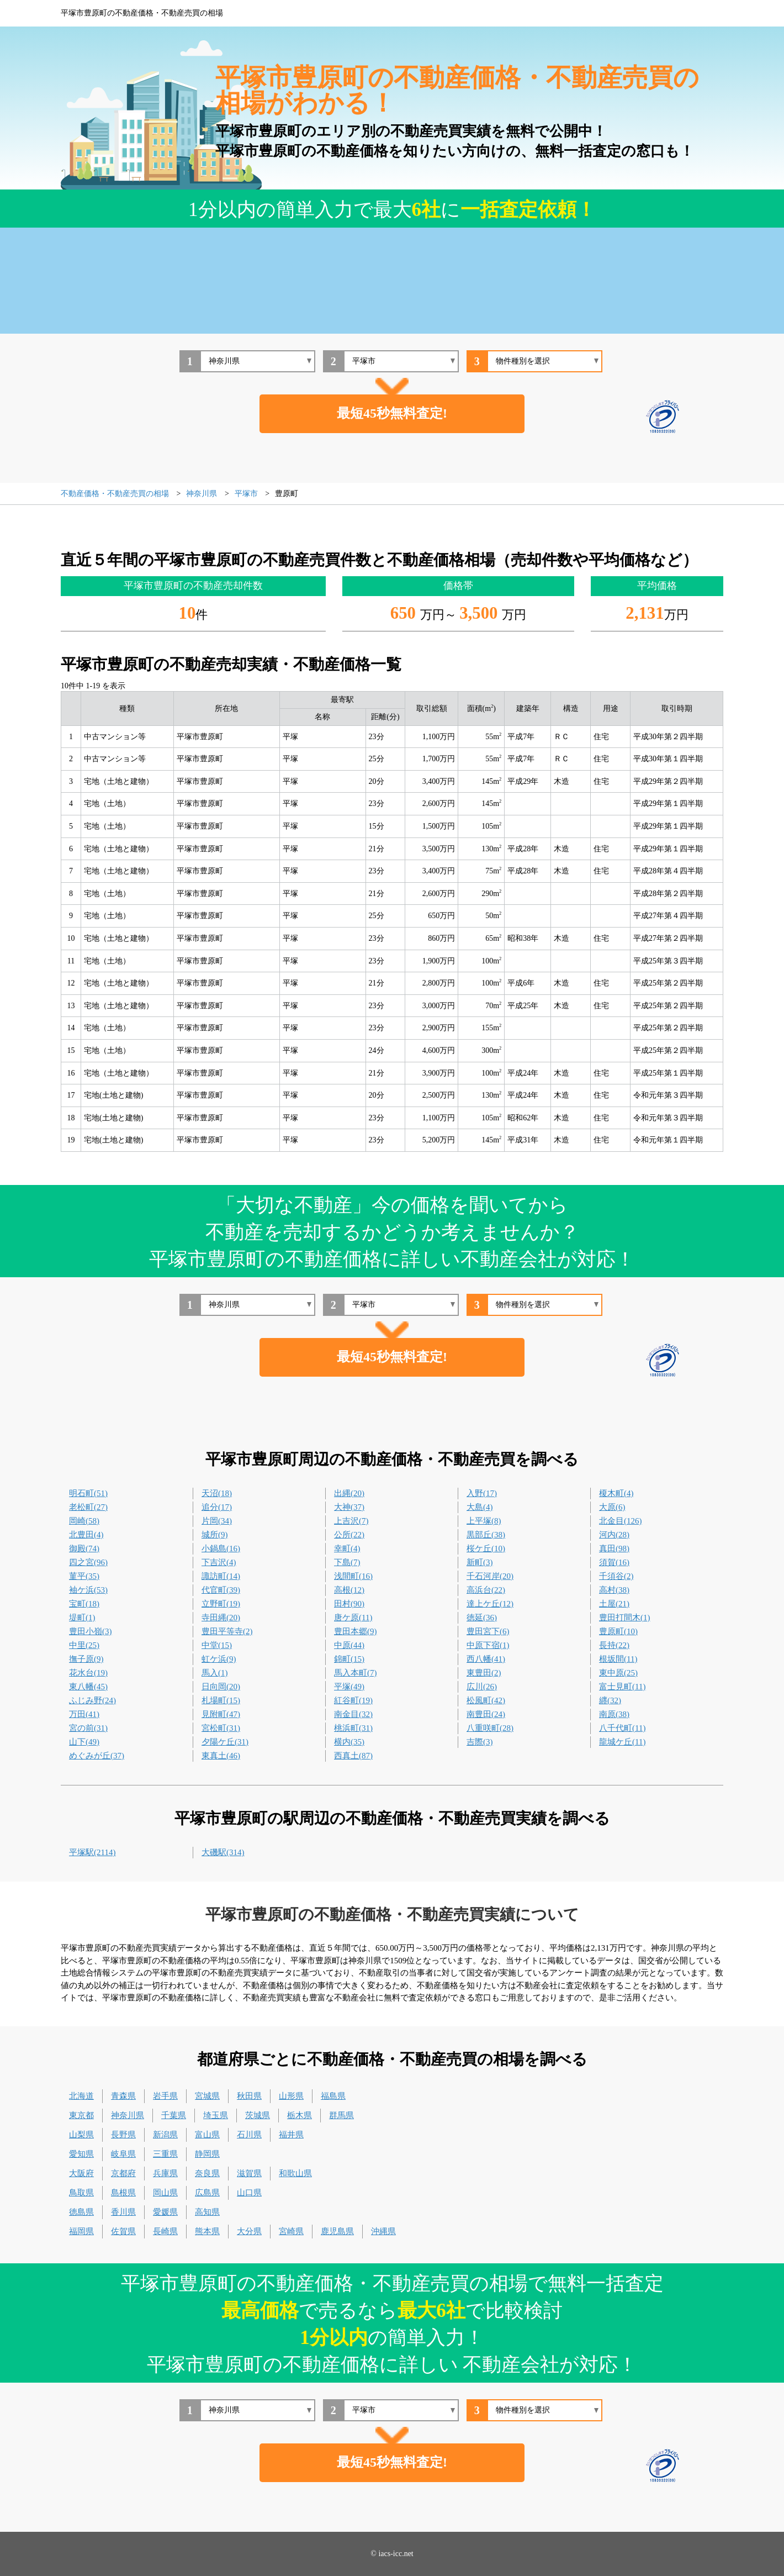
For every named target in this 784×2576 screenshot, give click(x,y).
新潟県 (165, 2134)
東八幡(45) (88, 1686)
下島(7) (347, 1562)
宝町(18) (84, 1603)
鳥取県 (81, 2192)
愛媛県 (165, 2212)
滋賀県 (249, 2173)
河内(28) (614, 1534)
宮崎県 (291, 2231)
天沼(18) (217, 1493)
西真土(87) (353, 1755)
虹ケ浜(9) (219, 1659)
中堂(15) (217, 1645)
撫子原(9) (86, 1659)
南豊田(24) (486, 1714)
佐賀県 (123, 2231)
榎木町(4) (616, 1493)
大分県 (249, 2231)
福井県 (291, 2134)
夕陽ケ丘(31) (225, 1741)
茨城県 (257, 2115)
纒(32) (610, 1700)
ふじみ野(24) (92, 1700)
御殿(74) (84, 1548)
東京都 (81, 2115)
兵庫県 (165, 2173)
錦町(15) (349, 1659)
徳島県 (81, 2212)
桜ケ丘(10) (486, 1548)
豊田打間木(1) (624, 1617)
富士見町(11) (622, 1686)
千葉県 (173, 2115)
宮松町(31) (221, 1728)
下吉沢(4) (219, 1562)
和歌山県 (295, 2173)
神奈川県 (127, 2115)
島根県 (123, 2192)
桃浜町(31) (353, 1728)
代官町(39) (221, 1589)
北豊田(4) (86, 1534)
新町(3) (480, 1562)
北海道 (81, 2096)
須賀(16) (614, 1562)
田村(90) (349, 1603)
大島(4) (480, 1507)
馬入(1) (215, 1672)
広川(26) (482, 1686)
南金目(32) (353, 1714)
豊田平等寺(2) (227, 1631)
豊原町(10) (618, 1631)
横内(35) (349, 1741)
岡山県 (165, 2192)
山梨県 (81, 2134)
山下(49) (84, 1741)
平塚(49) (349, 1686)
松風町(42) (486, 1700)
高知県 (207, 2212)
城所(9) (215, 1534)
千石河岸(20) (490, 1576)
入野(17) (482, 1493)
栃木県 (299, 2115)
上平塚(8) (484, 1520)
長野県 (123, 2134)
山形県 (291, 2096)
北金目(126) (620, 1520)
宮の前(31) (88, 1728)
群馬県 (341, 2115)
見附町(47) (221, 1714)
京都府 (123, 2173)
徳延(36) (482, 1617)
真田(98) (614, 1548)
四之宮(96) (88, 1562)
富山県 (207, 2134)
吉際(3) (480, 1741)
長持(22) (614, 1645)
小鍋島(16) (221, 1548)
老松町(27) (88, 1507)
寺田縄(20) (221, 1617)
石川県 (249, 2134)
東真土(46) (221, 1755)
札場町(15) (221, 1700)
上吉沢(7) (351, 1520)
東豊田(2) (484, 1672)
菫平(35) (84, 1576)
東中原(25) (618, 1672)
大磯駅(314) (223, 1852)
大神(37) (349, 1507)
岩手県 (165, 2096)
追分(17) (217, 1507)
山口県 (249, 2192)
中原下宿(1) (488, 1645)
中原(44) (349, 1645)
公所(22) (349, 1534)
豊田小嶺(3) (90, 1631)
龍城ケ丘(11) (622, 1741)
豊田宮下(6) (488, 1631)
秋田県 (249, 2096)
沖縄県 (383, 2231)
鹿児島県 (337, 2231)
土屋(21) (614, 1603)
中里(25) (84, 1645)
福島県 (333, 2096)
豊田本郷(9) (355, 1631)
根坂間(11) (618, 1659)
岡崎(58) (84, 1520)
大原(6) (612, 1507)
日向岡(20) (221, 1686)
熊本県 (207, 2231)
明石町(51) (88, 1493)
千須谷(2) (616, 1576)
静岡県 (207, 2154)
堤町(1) (82, 1617)
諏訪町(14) (221, 1576)
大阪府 (81, 2173)
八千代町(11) (622, 1728)
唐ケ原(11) (353, 1617)
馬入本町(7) (355, 1672)
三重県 (165, 2154)
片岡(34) (217, 1520)
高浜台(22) (486, 1589)
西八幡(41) (486, 1659)
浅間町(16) (353, 1576)
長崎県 (165, 2231)
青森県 (123, 2096)
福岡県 (81, 2231)
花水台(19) (88, 1672)
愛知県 (81, 2154)
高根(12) (349, 1589)
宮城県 (207, 2096)
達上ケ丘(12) (490, 1603)
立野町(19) (221, 1603)
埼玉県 (215, 2115)
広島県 (207, 2192)
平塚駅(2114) (92, 1852)
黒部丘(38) (486, 1534)
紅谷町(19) (353, 1700)
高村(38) (614, 1589)
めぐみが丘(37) (96, 1755)
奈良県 (207, 2173)
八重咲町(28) (490, 1728)
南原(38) (614, 1714)
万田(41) (84, 1714)
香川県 (123, 2212)
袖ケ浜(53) (88, 1589)
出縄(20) (349, 1493)
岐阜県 (123, 2154)
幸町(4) (347, 1548)
